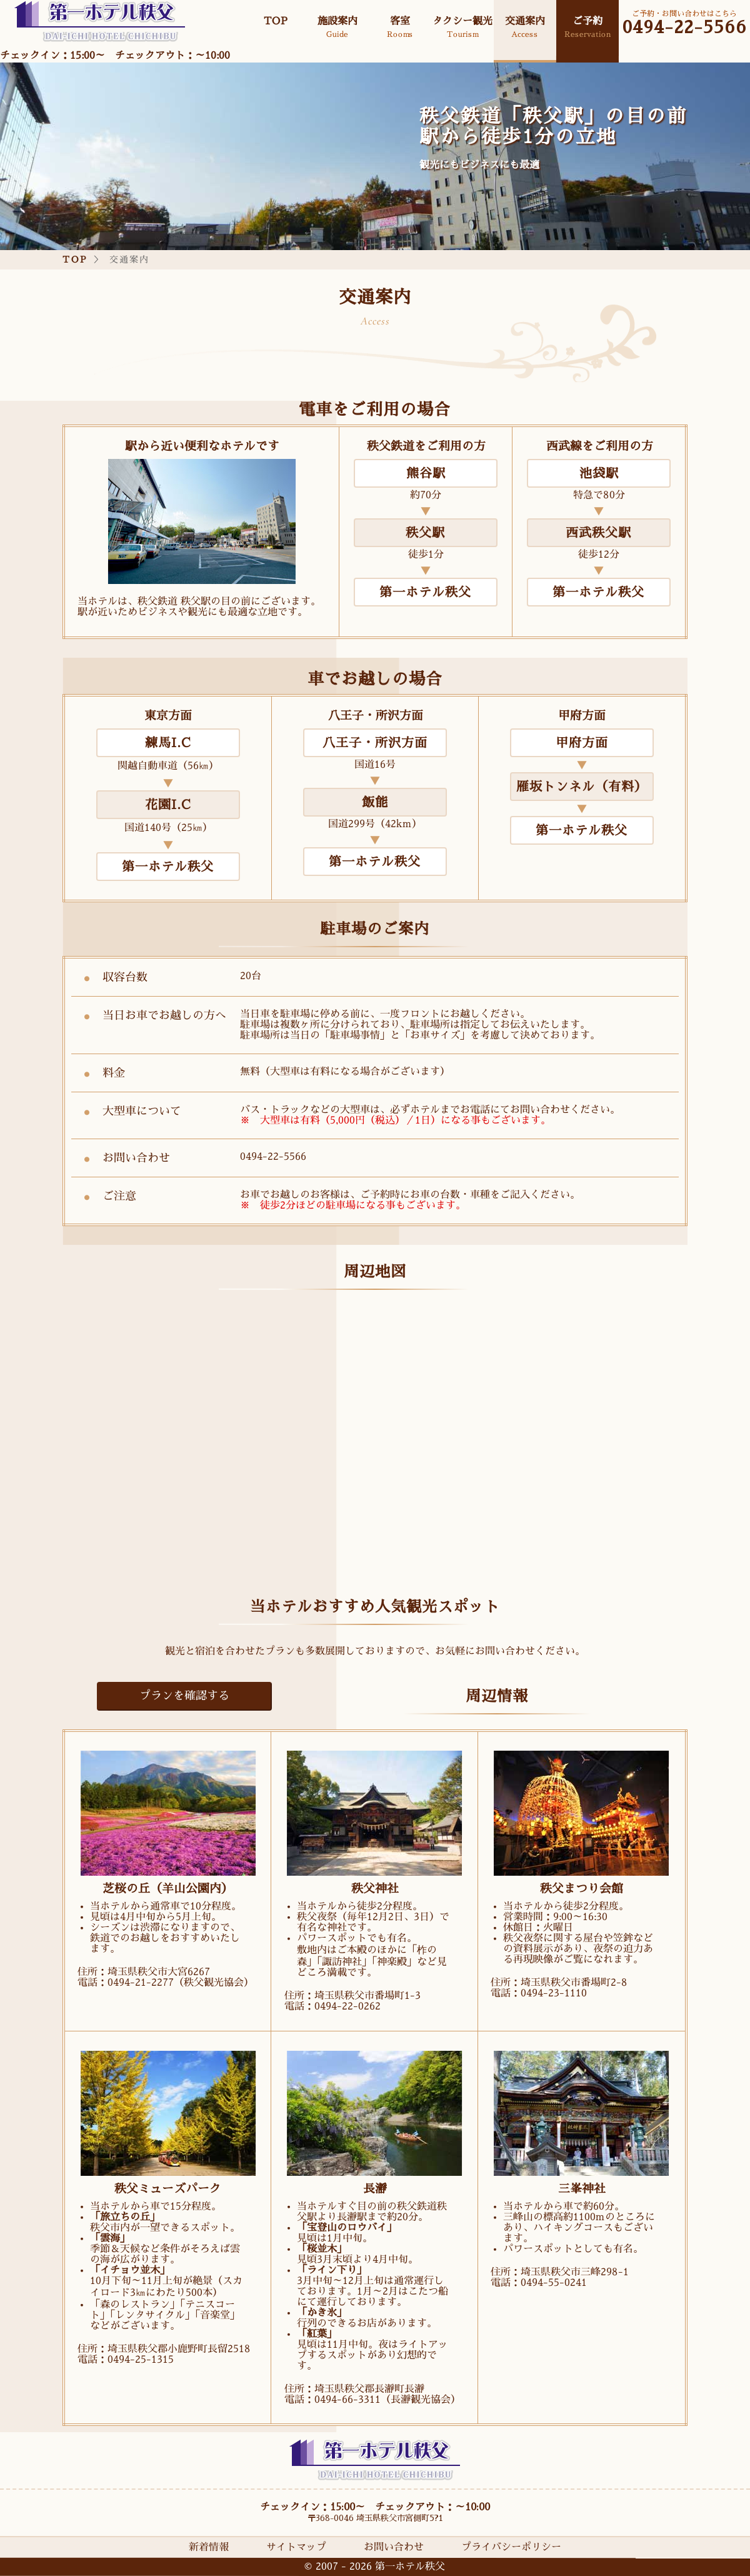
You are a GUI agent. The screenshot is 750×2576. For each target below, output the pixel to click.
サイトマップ (296, 2547)
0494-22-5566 (684, 27)
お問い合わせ (394, 2547)
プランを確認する (184, 1695)
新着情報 (209, 2547)
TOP (74, 259)
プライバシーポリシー (511, 2547)
